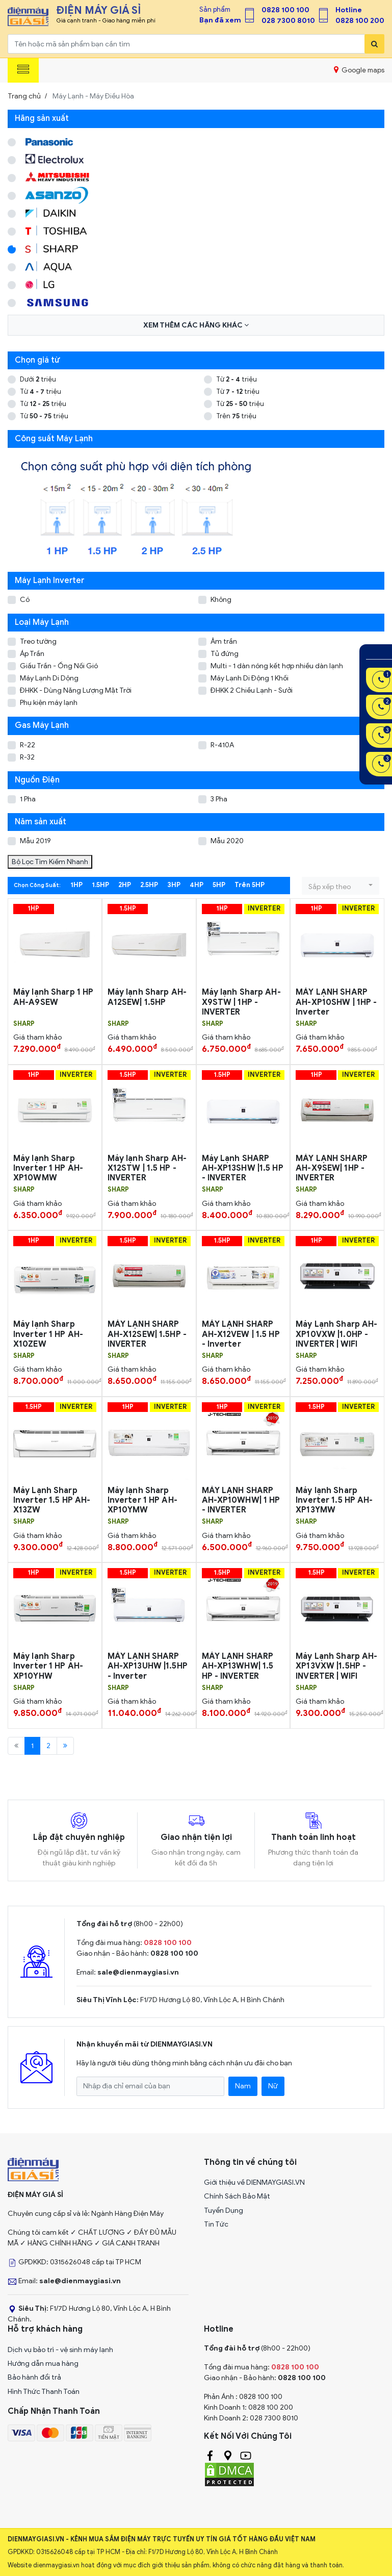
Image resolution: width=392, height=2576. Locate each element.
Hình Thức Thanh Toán (44, 2391)
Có (25, 599)
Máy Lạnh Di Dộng (49, 678)
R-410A (222, 745)
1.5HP (100, 884)
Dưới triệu (38, 379)
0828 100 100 (285, 10)
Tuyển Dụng (223, 2210)
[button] (340, 886)
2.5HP (149, 884)
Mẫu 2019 (35, 841)
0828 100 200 (359, 20)
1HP (76, 884)
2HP (124, 884)
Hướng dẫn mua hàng (43, 2363)
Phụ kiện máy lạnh (48, 702)
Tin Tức (216, 2224)
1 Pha (28, 799)
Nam (243, 2086)
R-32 (27, 757)
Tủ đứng (225, 653)
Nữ (273, 2086)
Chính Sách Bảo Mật (237, 2196)
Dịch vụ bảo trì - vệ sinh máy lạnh (60, 2349)
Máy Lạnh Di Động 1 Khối (250, 678)
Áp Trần (32, 653)
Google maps (359, 69)
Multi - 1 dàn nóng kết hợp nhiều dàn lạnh (277, 666)
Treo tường (38, 641)
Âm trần (224, 641)
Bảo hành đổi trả (34, 2377)
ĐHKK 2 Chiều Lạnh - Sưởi (252, 690)
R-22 (27, 745)
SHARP (24, 1024)
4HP (196, 884)
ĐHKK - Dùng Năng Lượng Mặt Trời (76, 690)
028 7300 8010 (288, 20)
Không (221, 599)
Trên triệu (236, 416)
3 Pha (219, 799)
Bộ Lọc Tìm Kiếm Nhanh (50, 861)
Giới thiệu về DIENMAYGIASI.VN (254, 2182)
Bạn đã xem (220, 20)
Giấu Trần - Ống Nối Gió (59, 666)
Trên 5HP (249, 884)
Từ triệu (236, 379)
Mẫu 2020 (227, 841)
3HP (173, 884)
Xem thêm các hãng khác (196, 325)
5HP (219, 884)
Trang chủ (24, 96)
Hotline (348, 10)
